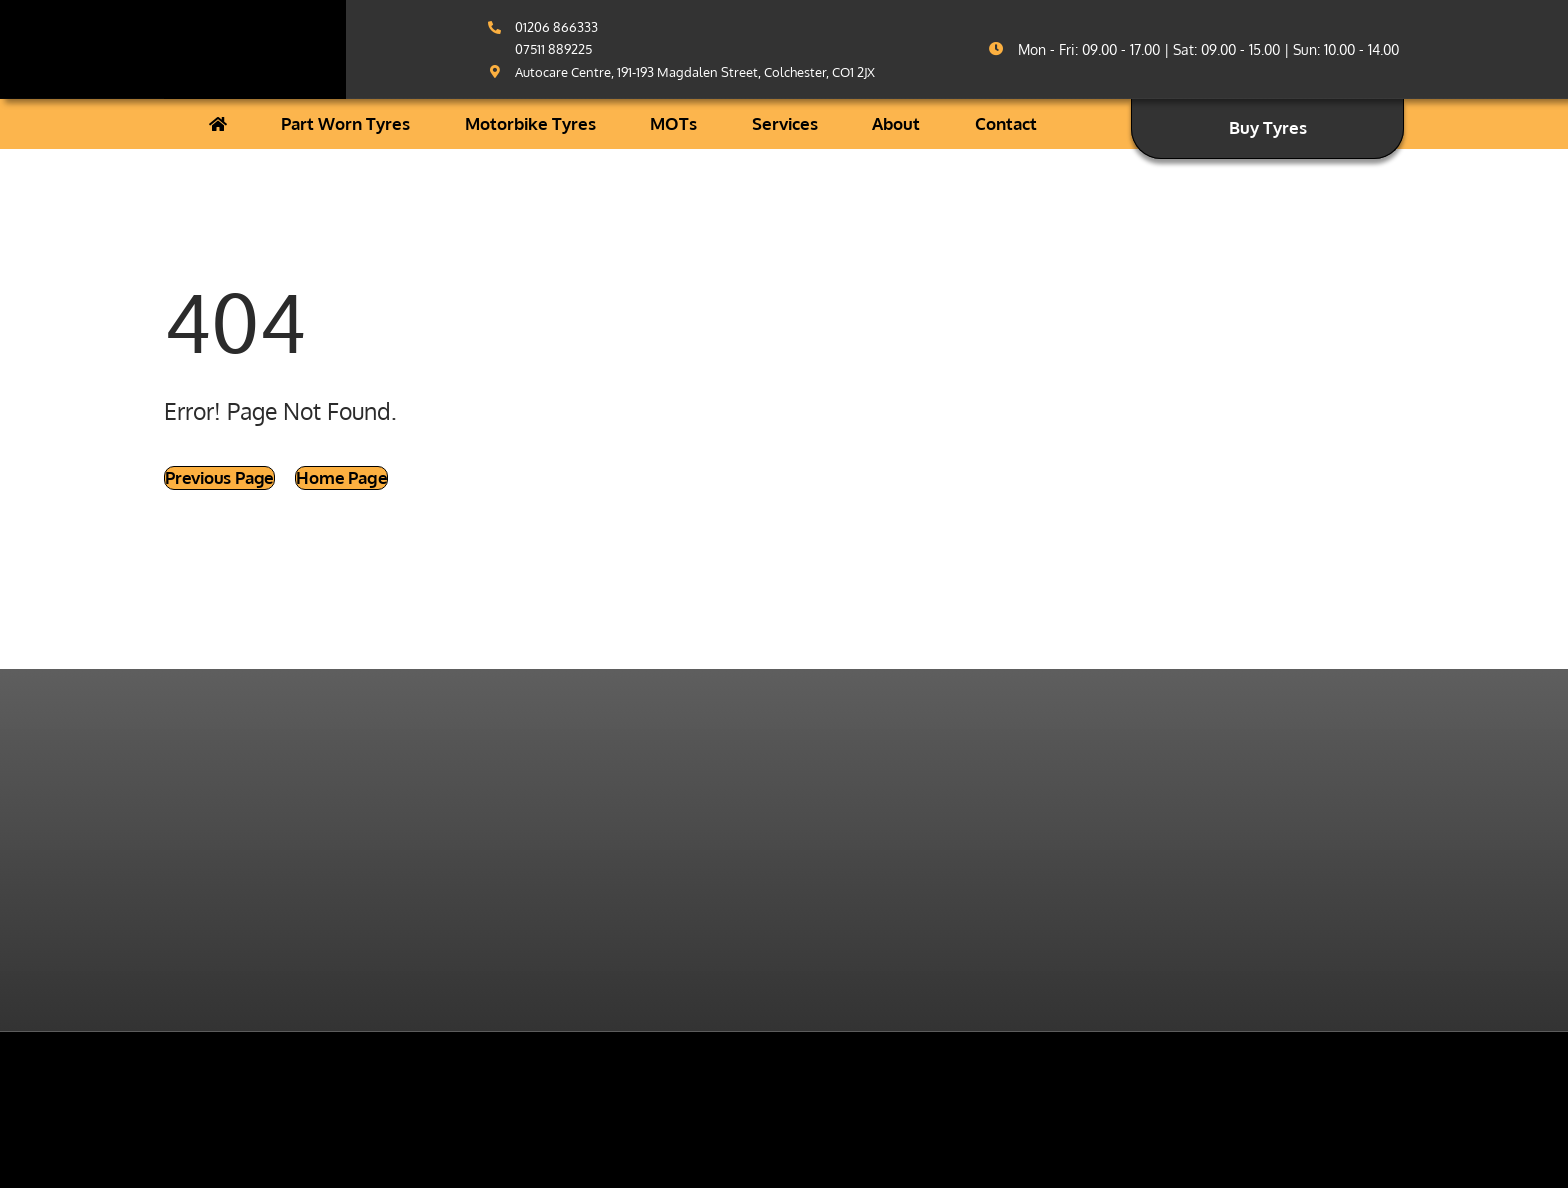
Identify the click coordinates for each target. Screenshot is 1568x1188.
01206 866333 (556, 27)
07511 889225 (553, 49)
